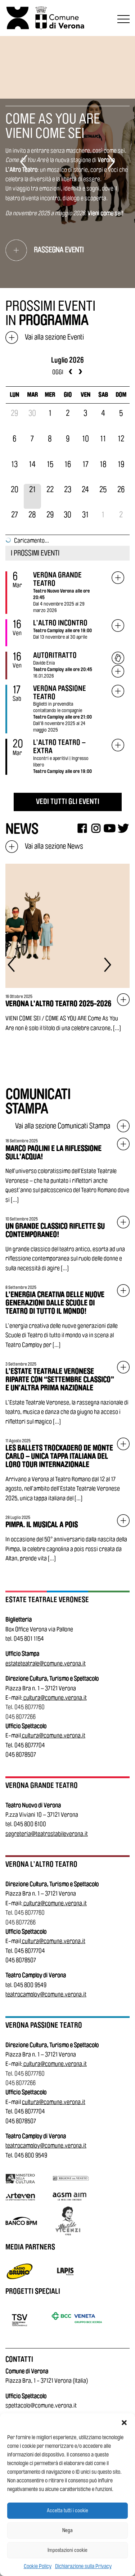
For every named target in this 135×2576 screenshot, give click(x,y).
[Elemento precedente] (24, 162)
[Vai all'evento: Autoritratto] (117, 672)
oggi (57, 372)
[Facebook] (82, 828)
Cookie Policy (37, 2566)
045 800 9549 (30, 1985)
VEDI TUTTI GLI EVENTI (67, 801)
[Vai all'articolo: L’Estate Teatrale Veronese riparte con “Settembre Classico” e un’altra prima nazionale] (67, 1393)
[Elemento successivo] (111, 162)
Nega (67, 2530)
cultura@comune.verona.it (55, 1698)
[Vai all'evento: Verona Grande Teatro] (117, 578)
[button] (124, 2422)
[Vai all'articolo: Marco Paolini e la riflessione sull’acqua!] (67, 1171)
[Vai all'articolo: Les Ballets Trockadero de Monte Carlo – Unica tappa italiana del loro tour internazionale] (67, 1470)
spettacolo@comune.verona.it (41, 2405)
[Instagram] (96, 828)
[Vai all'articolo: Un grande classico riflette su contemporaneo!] (67, 1244)
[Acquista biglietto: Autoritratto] (117, 658)
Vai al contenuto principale (8, 1)
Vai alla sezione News (44, 846)
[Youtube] (109, 828)
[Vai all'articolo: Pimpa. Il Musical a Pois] (67, 1538)
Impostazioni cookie (67, 2550)
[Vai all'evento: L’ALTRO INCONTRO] (117, 625)
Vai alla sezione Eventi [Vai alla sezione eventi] (44, 337)
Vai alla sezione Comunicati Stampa (72, 1126)
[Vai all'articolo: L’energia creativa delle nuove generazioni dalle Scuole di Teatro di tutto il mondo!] (67, 1317)
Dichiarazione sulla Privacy (83, 2566)
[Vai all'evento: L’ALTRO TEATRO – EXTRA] (117, 745)
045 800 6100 (30, 1824)
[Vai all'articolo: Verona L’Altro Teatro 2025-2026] (67, 948)
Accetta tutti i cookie (67, 2510)
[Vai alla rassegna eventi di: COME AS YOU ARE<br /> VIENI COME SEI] (67, 250)
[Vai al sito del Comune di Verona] (61, 18)
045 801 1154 (29, 1639)
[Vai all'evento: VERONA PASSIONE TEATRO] (117, 691)
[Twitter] (123, 828)
